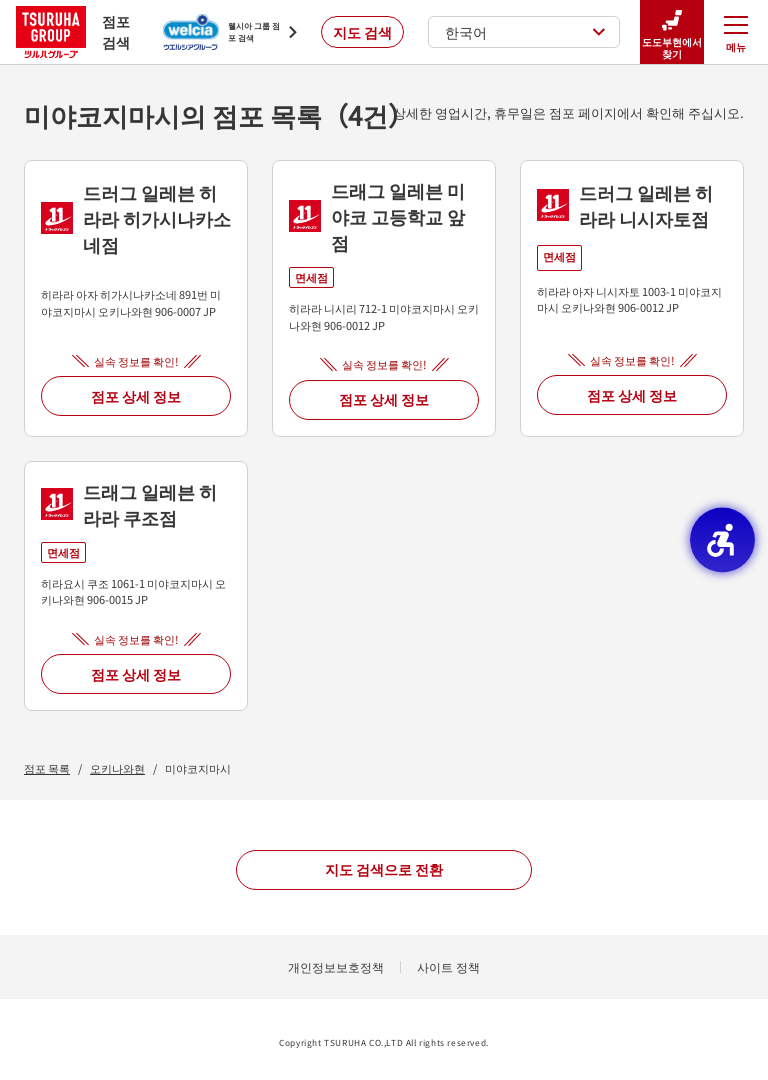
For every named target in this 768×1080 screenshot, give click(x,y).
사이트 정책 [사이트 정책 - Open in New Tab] (448, 966)
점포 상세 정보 (136, 396)
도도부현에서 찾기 (672, 32)
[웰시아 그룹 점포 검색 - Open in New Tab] (230, 32)
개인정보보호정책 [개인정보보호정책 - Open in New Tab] (336, 966)
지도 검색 (362, 32)
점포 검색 (73, 31)
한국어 (525, 32)
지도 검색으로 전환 (384, 869)
